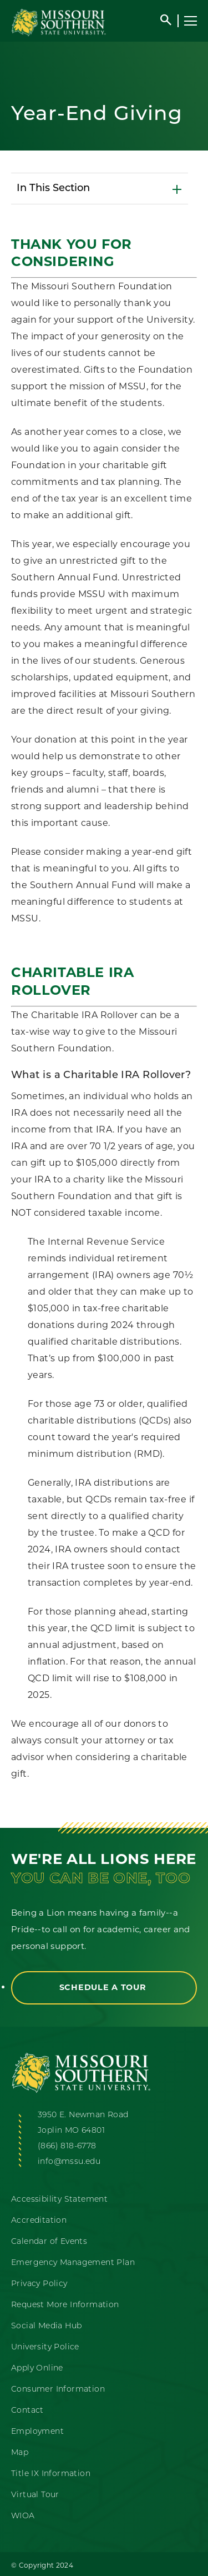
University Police (45, 2347)
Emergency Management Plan (73, 2263)
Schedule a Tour (104, 1987)
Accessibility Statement (59, 2200)
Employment (37, 2432)
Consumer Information (58, 2389)
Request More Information (65, 2305)
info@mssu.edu (69, 2162)
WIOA (23, 2516)
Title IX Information (50, 2474)
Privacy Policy (39, 2284)
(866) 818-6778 (67, 2146)
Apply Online (37, 2368)
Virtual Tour (35, 2495)
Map (19, 2453)
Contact (27, 2411)
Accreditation (39, 2221)
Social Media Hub (46, 2326)
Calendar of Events (49, 2242)
